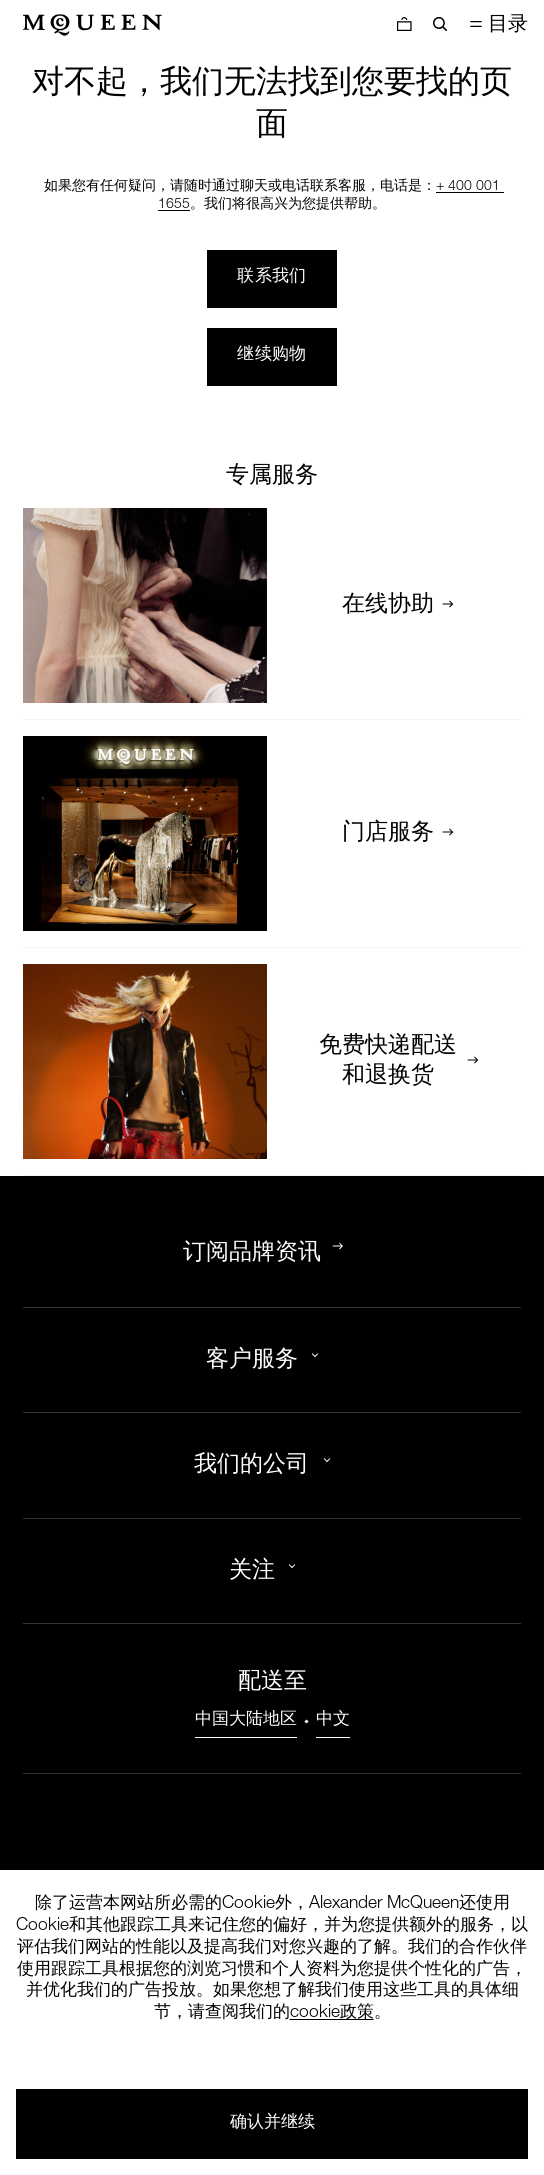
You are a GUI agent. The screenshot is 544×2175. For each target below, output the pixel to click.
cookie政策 (332, 2013)
